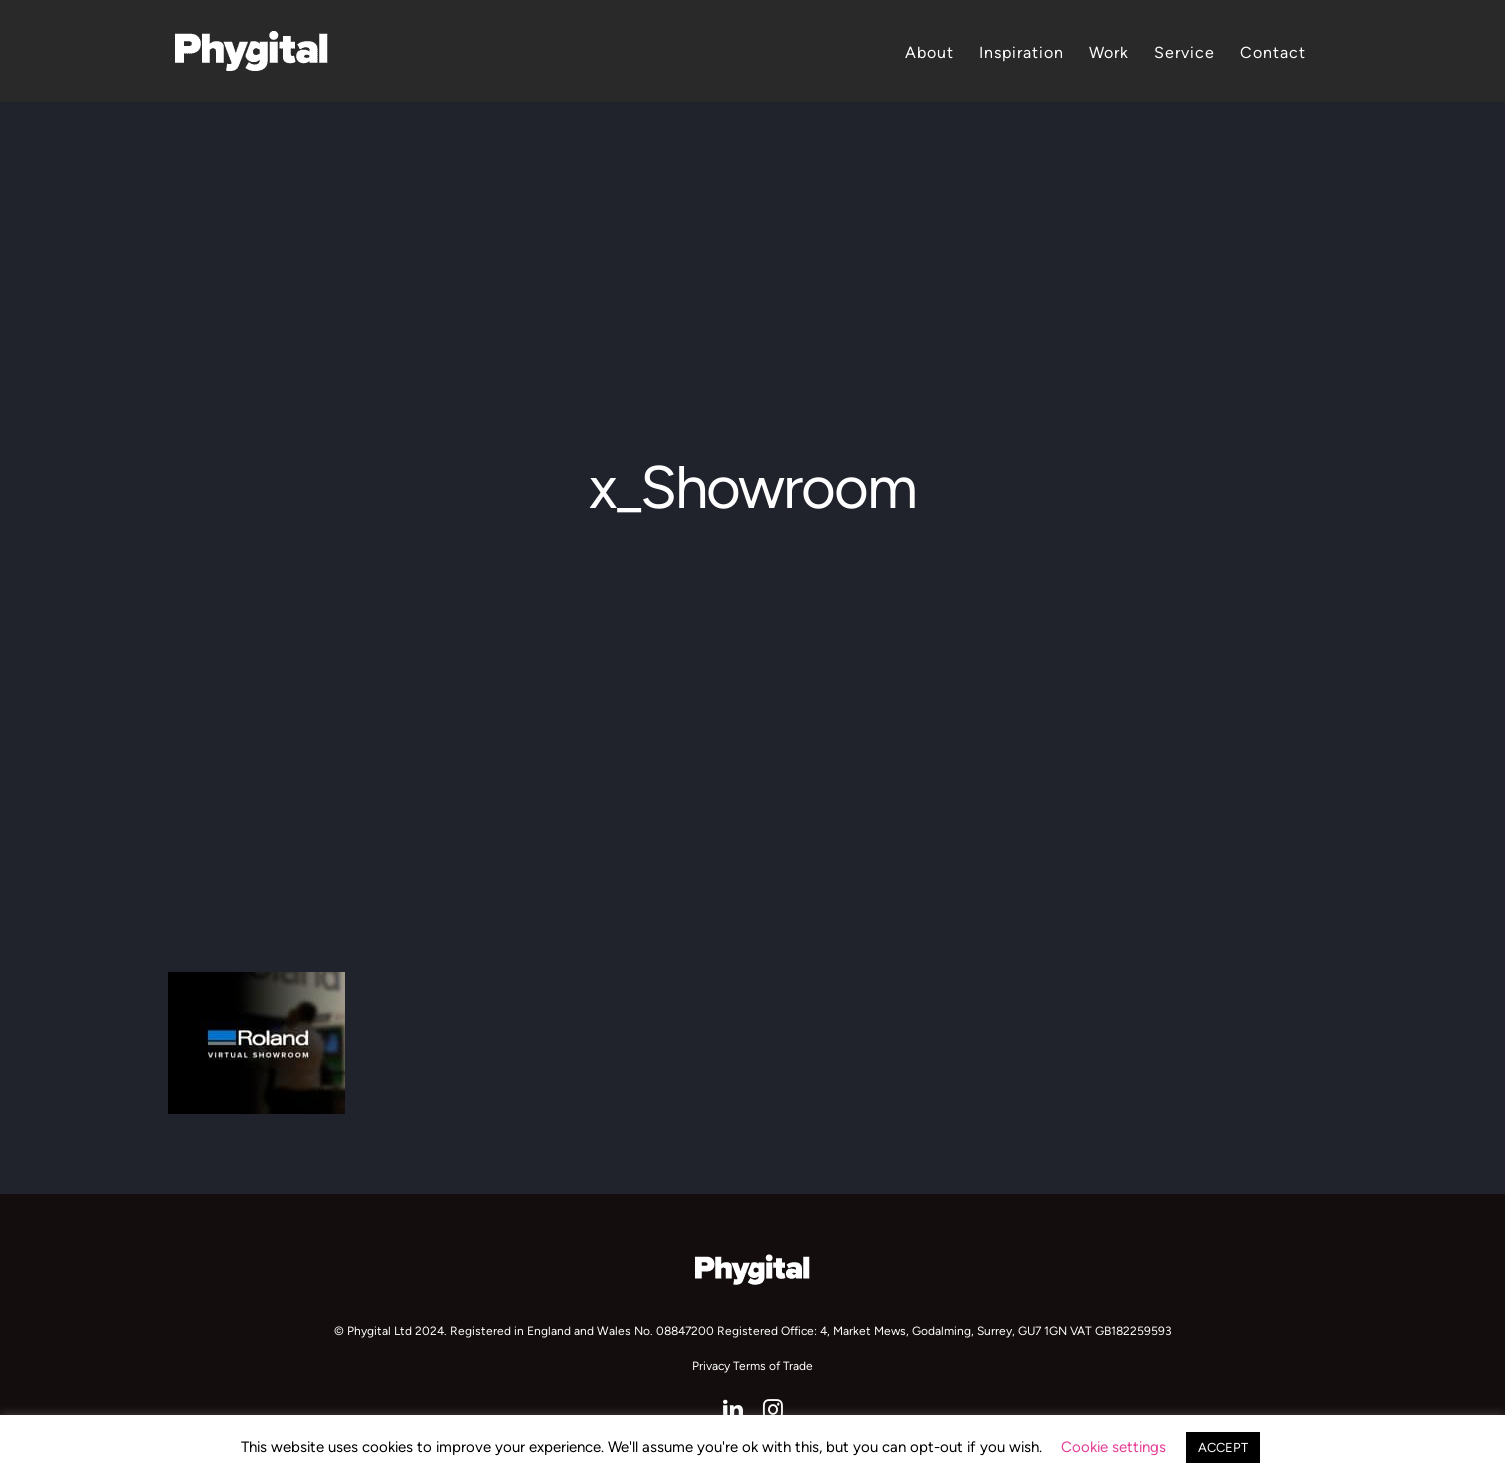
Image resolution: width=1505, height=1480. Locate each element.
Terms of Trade (773, 1366)
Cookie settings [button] (1113, 1447)
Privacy (711, 1366)
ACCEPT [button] (1223, 1447)
